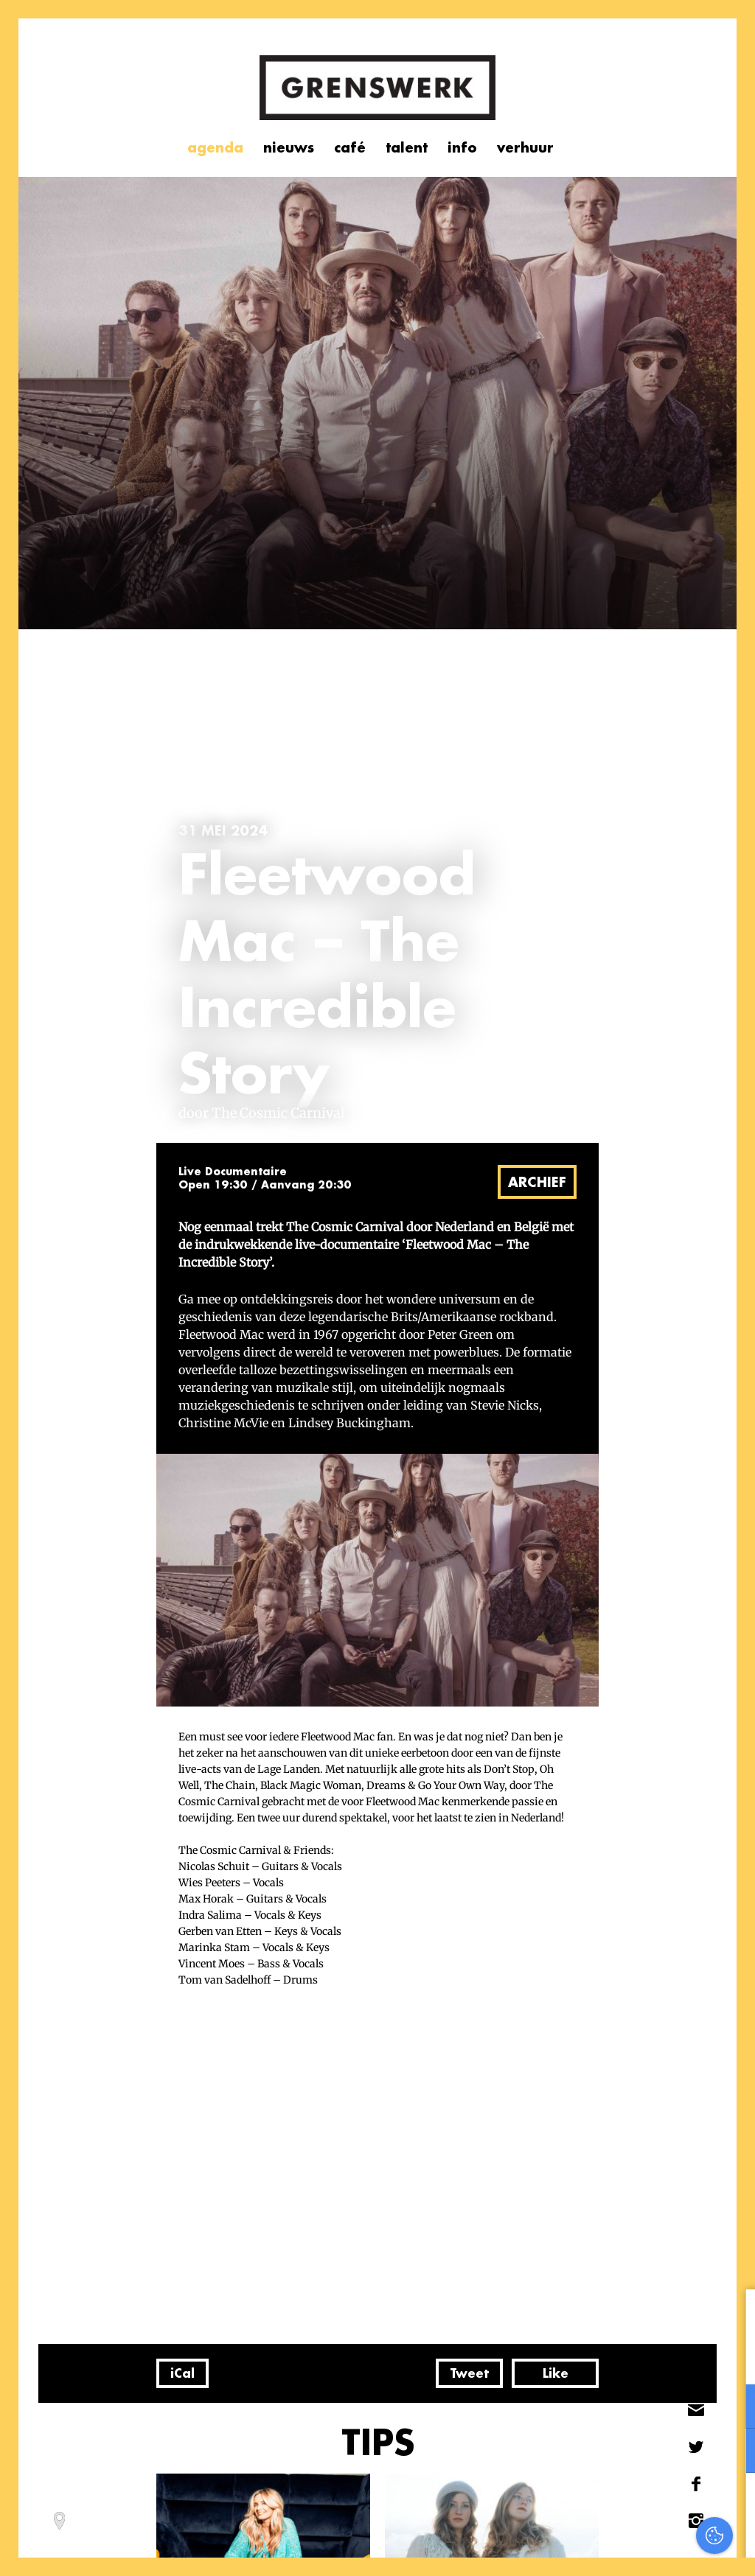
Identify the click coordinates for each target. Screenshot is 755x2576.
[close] (732, 2316)
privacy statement (682, 2358)
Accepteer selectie (630, 2548)
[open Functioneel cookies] (731, 2408)
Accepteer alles (630, 2506)
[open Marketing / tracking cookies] (731, 2452)
